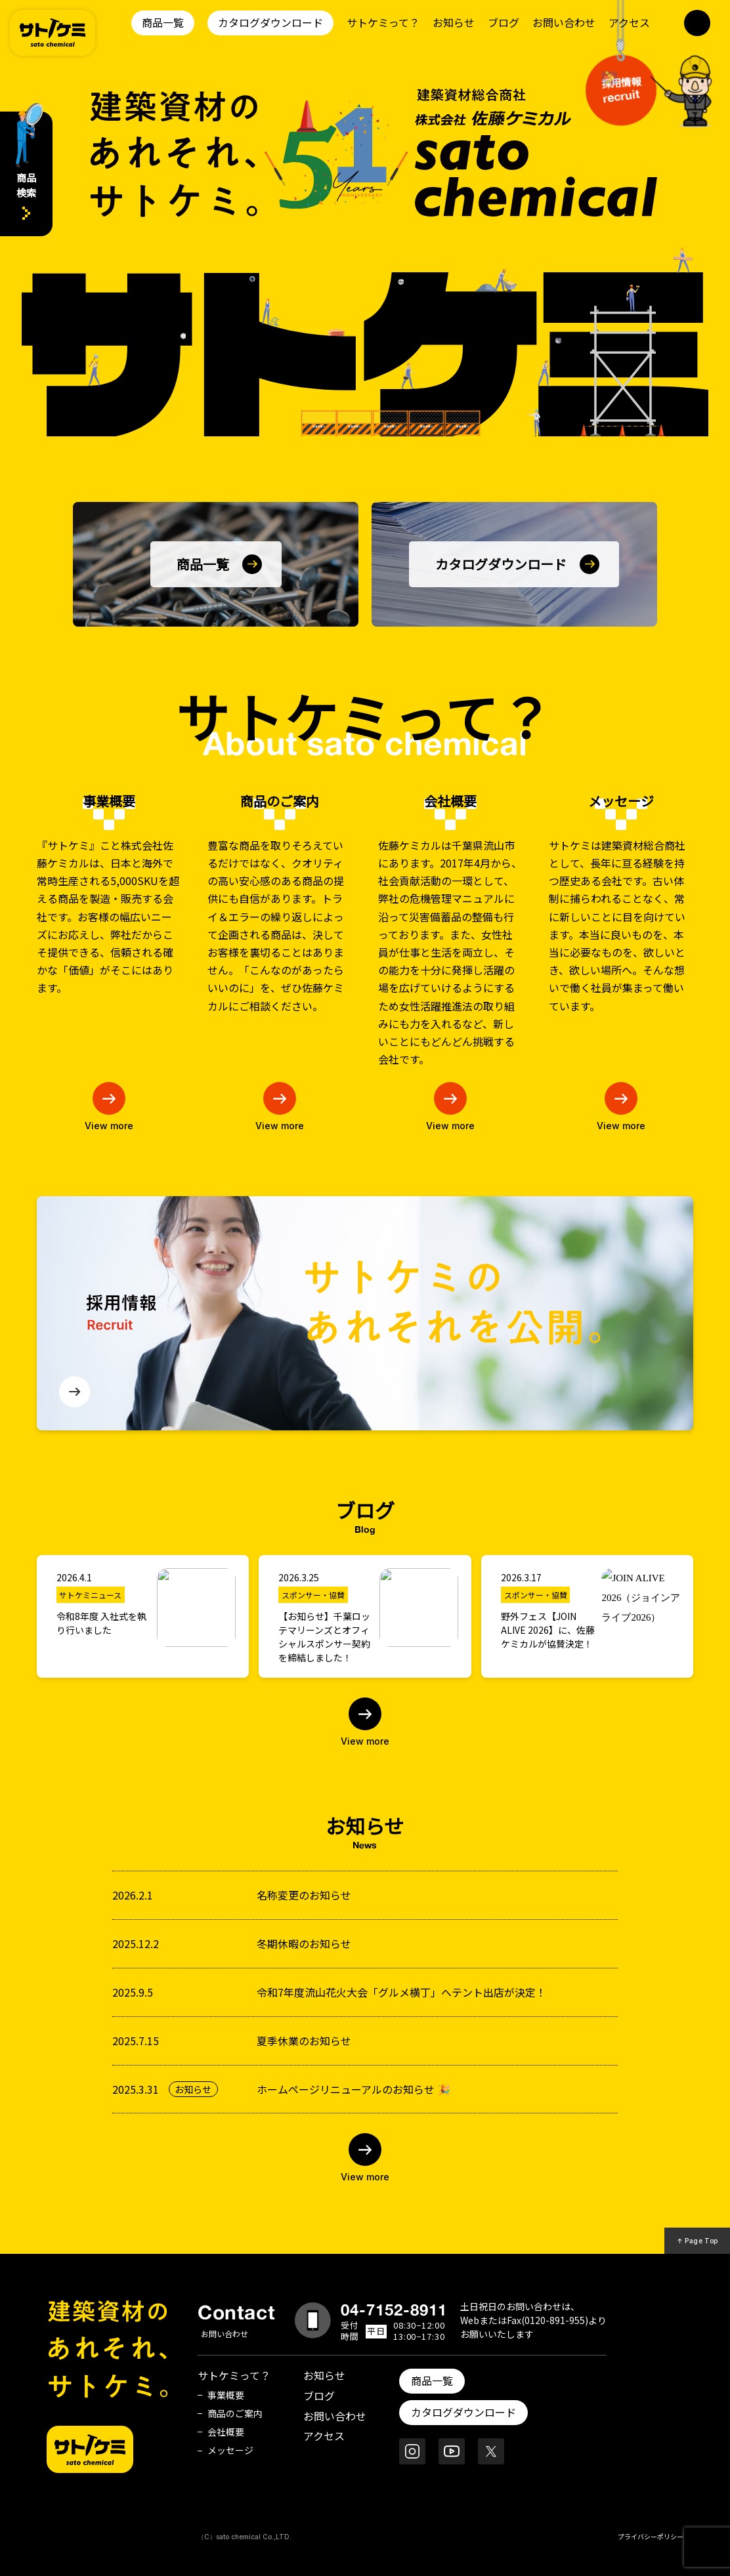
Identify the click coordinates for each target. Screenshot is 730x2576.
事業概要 (225, 2395)
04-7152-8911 (394, 2309)
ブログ (503, 22)
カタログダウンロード (270, 22)
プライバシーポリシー (650, 2536)
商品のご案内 (235, 2413)
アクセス (629, 22)
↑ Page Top (697, 2241)
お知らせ (454, 22)
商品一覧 (163, 22)
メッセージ (230, 2450)
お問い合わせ (563, 22)
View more (365, 1740)
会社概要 (225, 2432)
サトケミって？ (383, 22)
